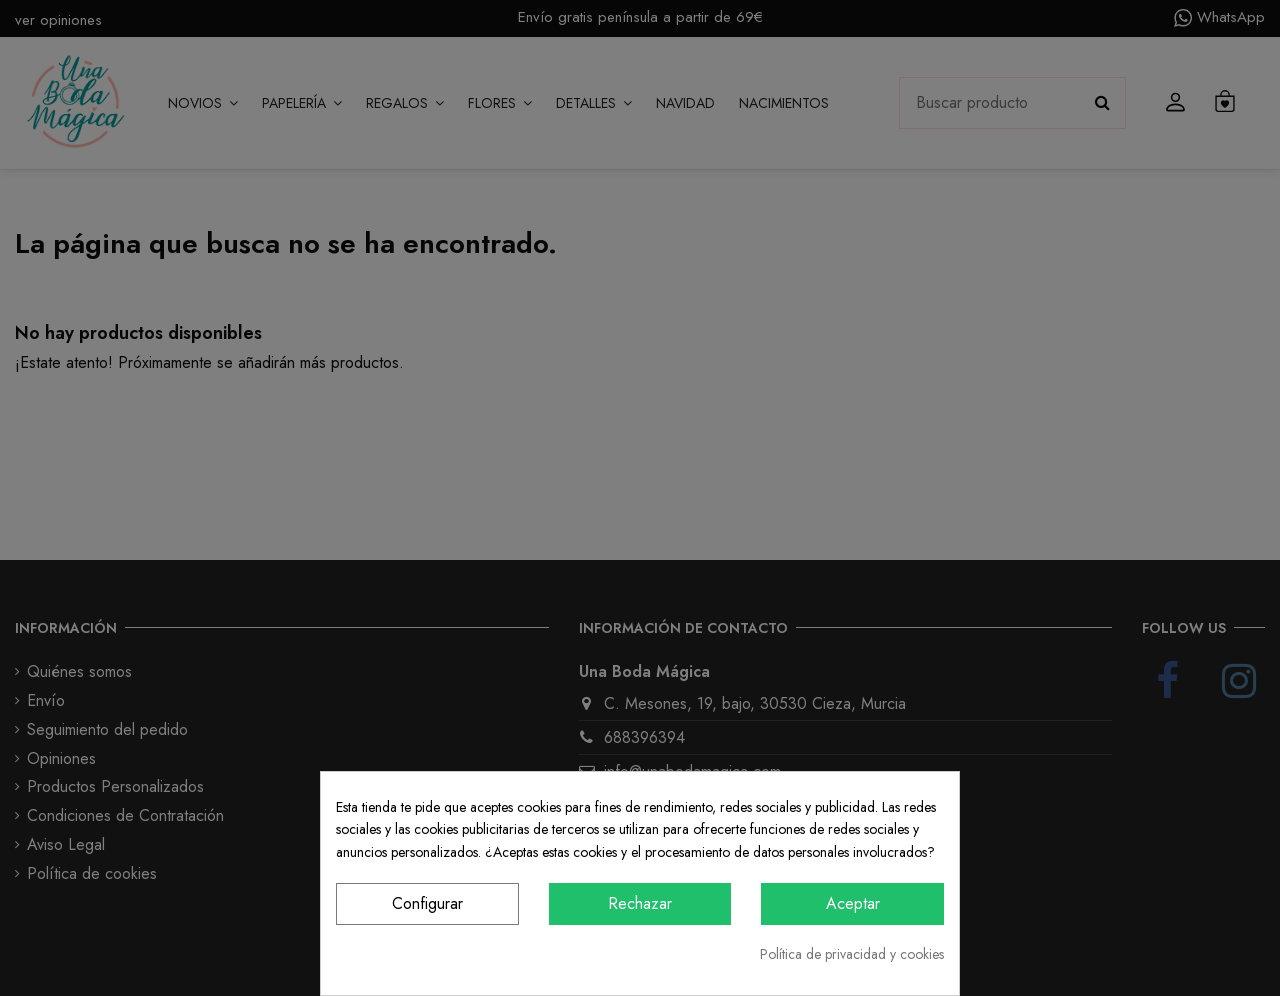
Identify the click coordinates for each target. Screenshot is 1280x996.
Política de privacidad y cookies (852, 954)
